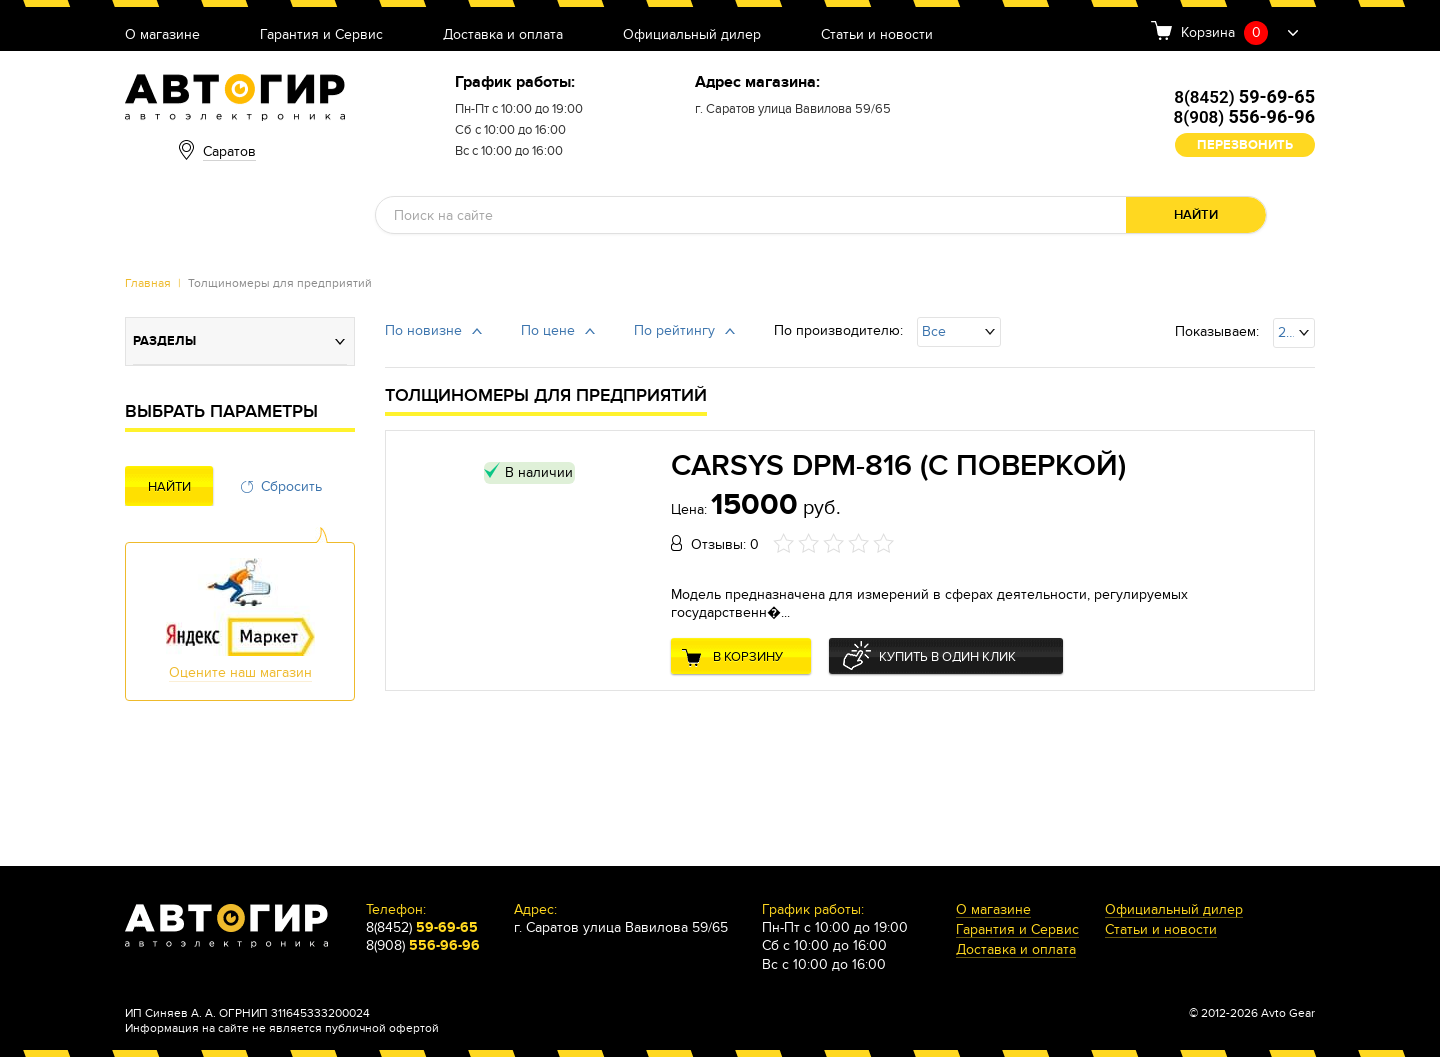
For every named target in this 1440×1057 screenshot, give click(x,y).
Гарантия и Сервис (321, 35)
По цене (548, 330)
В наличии (539, 472)
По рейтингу (674, 330)
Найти (1196, 215)
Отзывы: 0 (725, 544)
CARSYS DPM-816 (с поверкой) (898, 466)
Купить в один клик (947, 657)
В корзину (748, 657)
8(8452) (1244, 97)
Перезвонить (1245, 145)
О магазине (162, 35)
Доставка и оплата (503, 35)
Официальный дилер (692, 35)
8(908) (1244, 117)
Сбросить (291, 486)
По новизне (423, 330)
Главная (148, 283)
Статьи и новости (877, 35)
